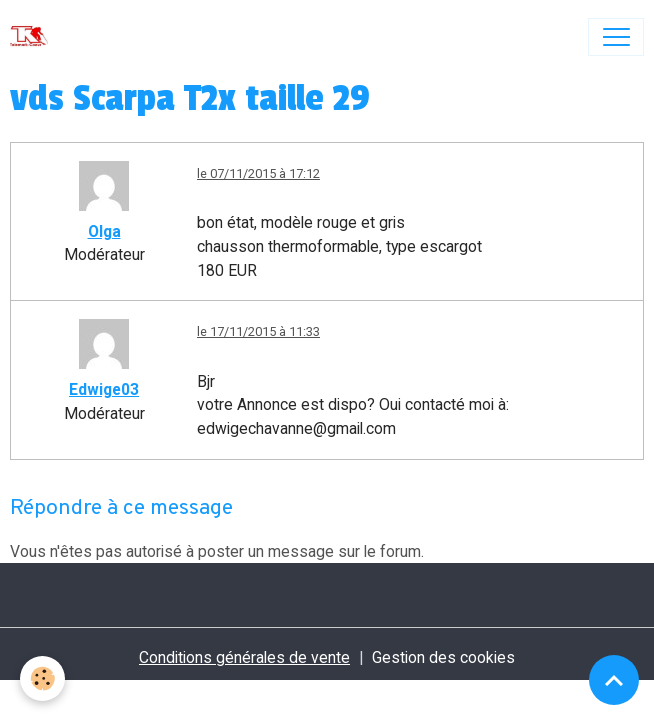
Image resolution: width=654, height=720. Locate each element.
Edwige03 (104, 389)
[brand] (33, 37)
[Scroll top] (614, 680)
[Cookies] (42, 678)
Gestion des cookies (443, 657)
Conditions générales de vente (244, 657)
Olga (104, 231)
